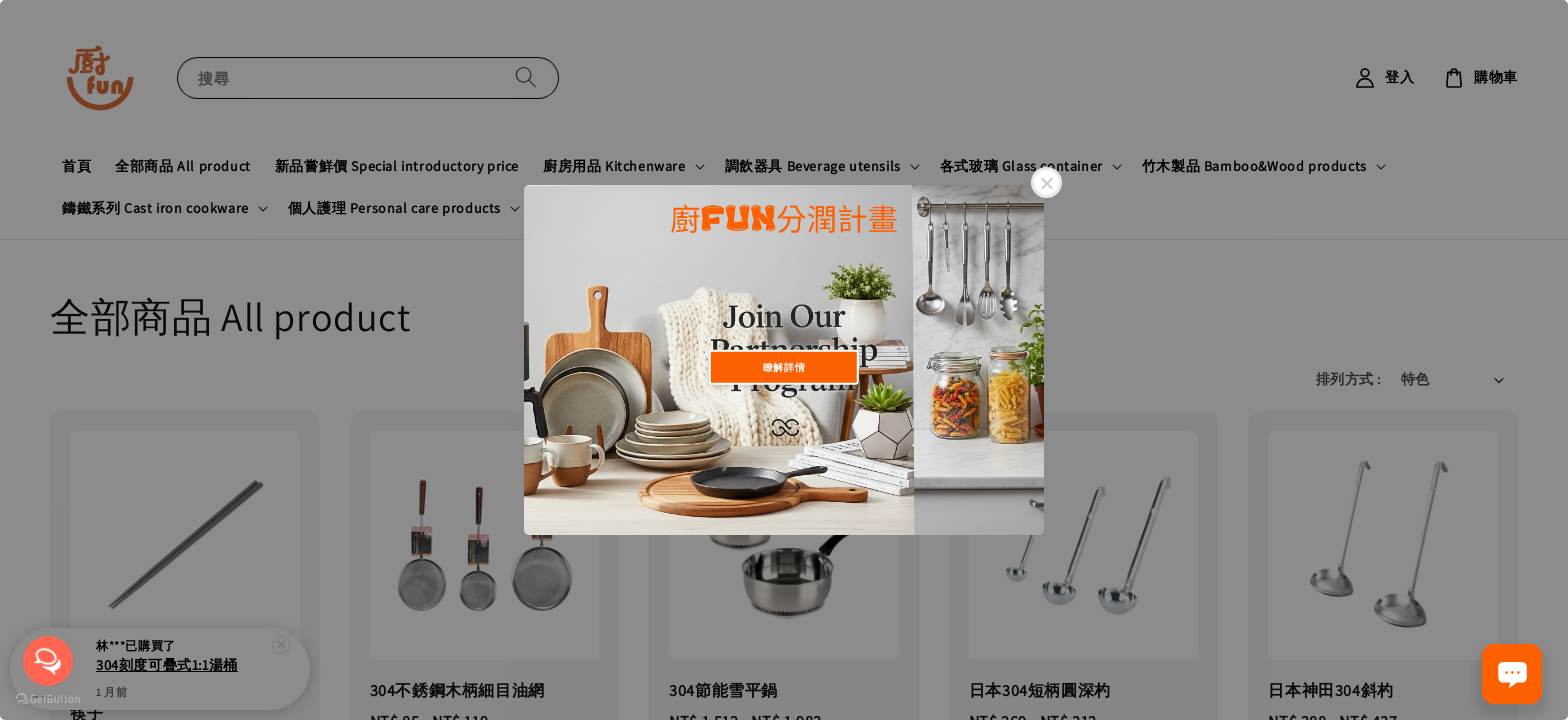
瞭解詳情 (784, 366)
